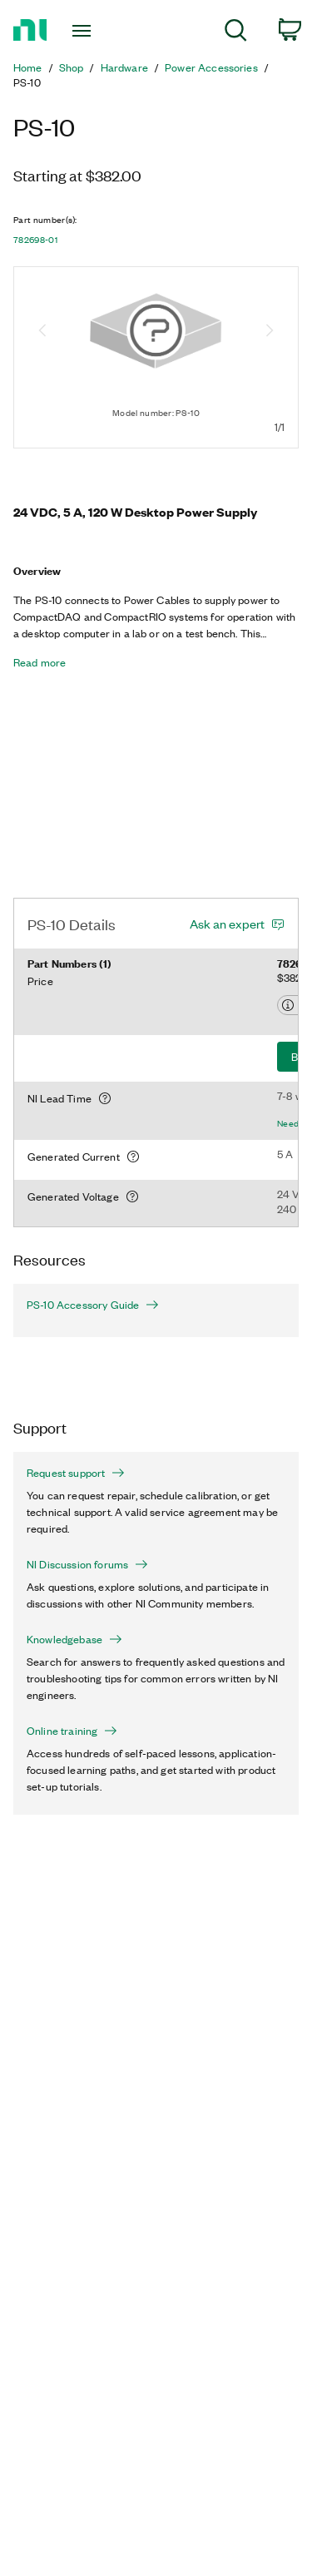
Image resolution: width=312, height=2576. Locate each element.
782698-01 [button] (35, 239)
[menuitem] (236, 33)
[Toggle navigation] (83, 30)
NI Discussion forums (87, 1564)
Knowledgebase (74, 1639)
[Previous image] (42, 332)
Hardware (124, 67)
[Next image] (270, 332)
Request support (76, 1472)
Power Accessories (211, 67)
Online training (72, 1730)
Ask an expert (227, 923)
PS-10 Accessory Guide (93, 1304)
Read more (39, 662)
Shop (71, 67)
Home (27, 67)
